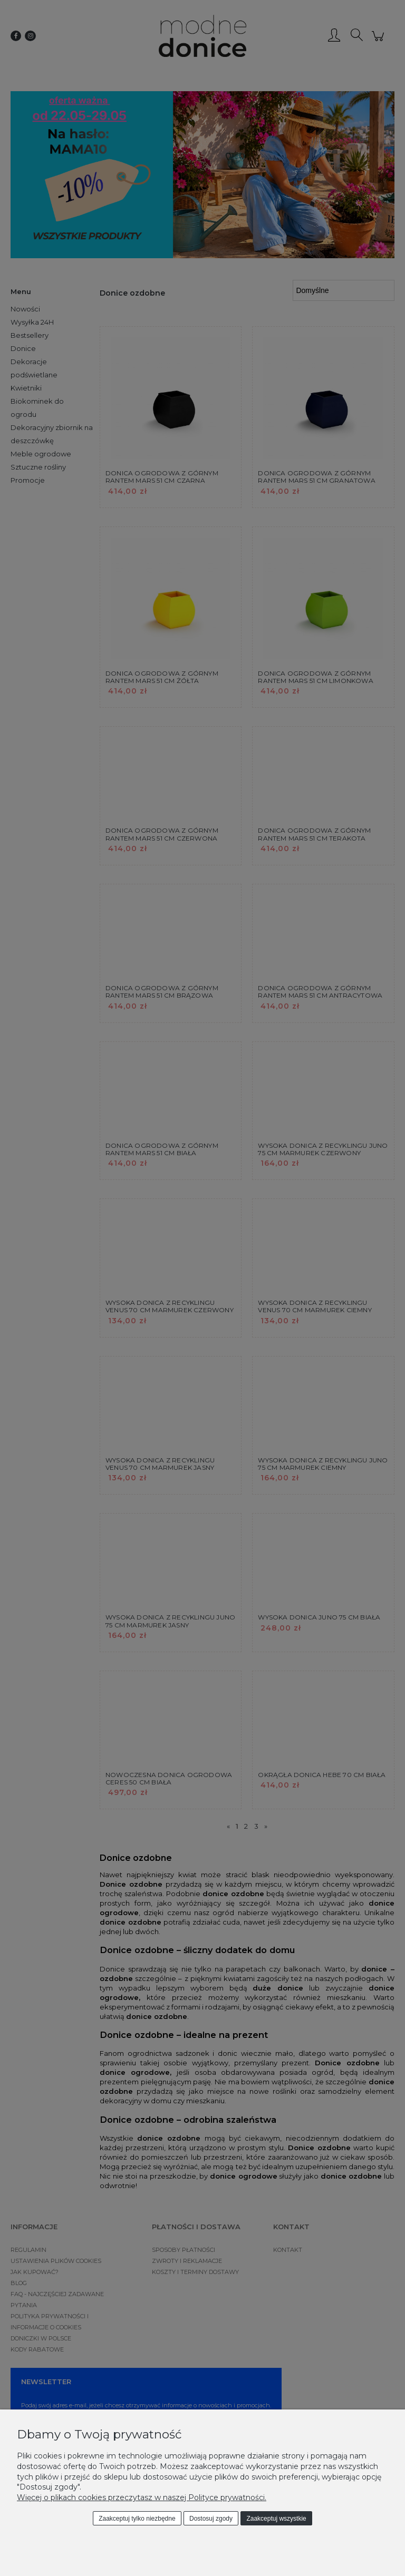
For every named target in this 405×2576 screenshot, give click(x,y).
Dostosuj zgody (211, 2518)
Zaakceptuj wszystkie (276, 2518)
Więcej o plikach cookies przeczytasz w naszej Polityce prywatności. (141, 2497)
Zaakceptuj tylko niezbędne (137, 2518)
